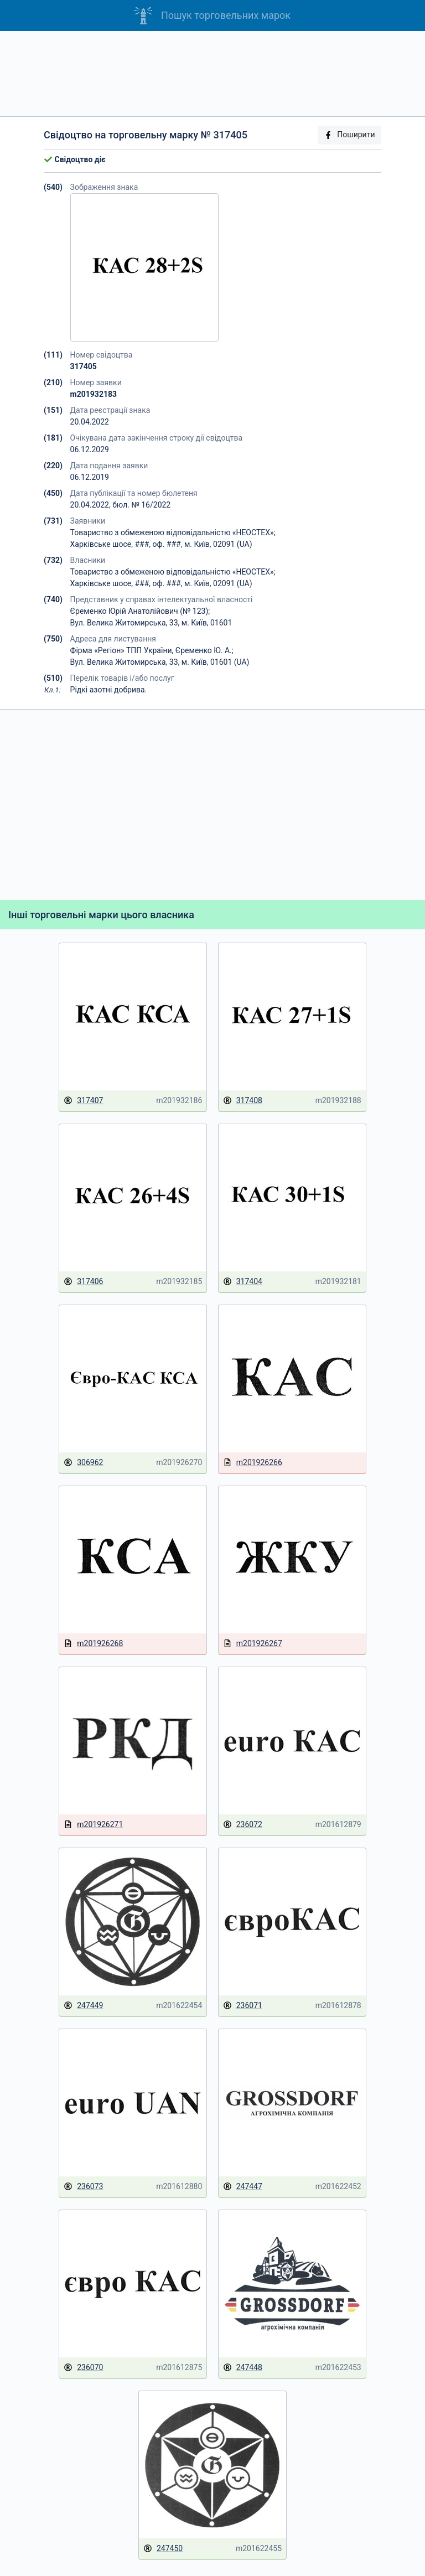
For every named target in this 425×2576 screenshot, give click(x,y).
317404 (242, 1281)
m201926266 (252, 1462)
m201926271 (93, 1824)
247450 (163, 2548)
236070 (83, 2367)
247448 (242, 2367)
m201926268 (93, 1643)
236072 (242, 1824)
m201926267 (252, 1643)
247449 (83, 2005)
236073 (83, 2186)
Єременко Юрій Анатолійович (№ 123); (140, 611)
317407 (83, 1100)
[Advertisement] (212, 74)
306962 (83, 1462)
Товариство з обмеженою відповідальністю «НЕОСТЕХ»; (173, 532)
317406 (83, 1281)
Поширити (349, 134)
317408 (242, 1100)
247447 (242, 2186)
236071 (242, 2005)
